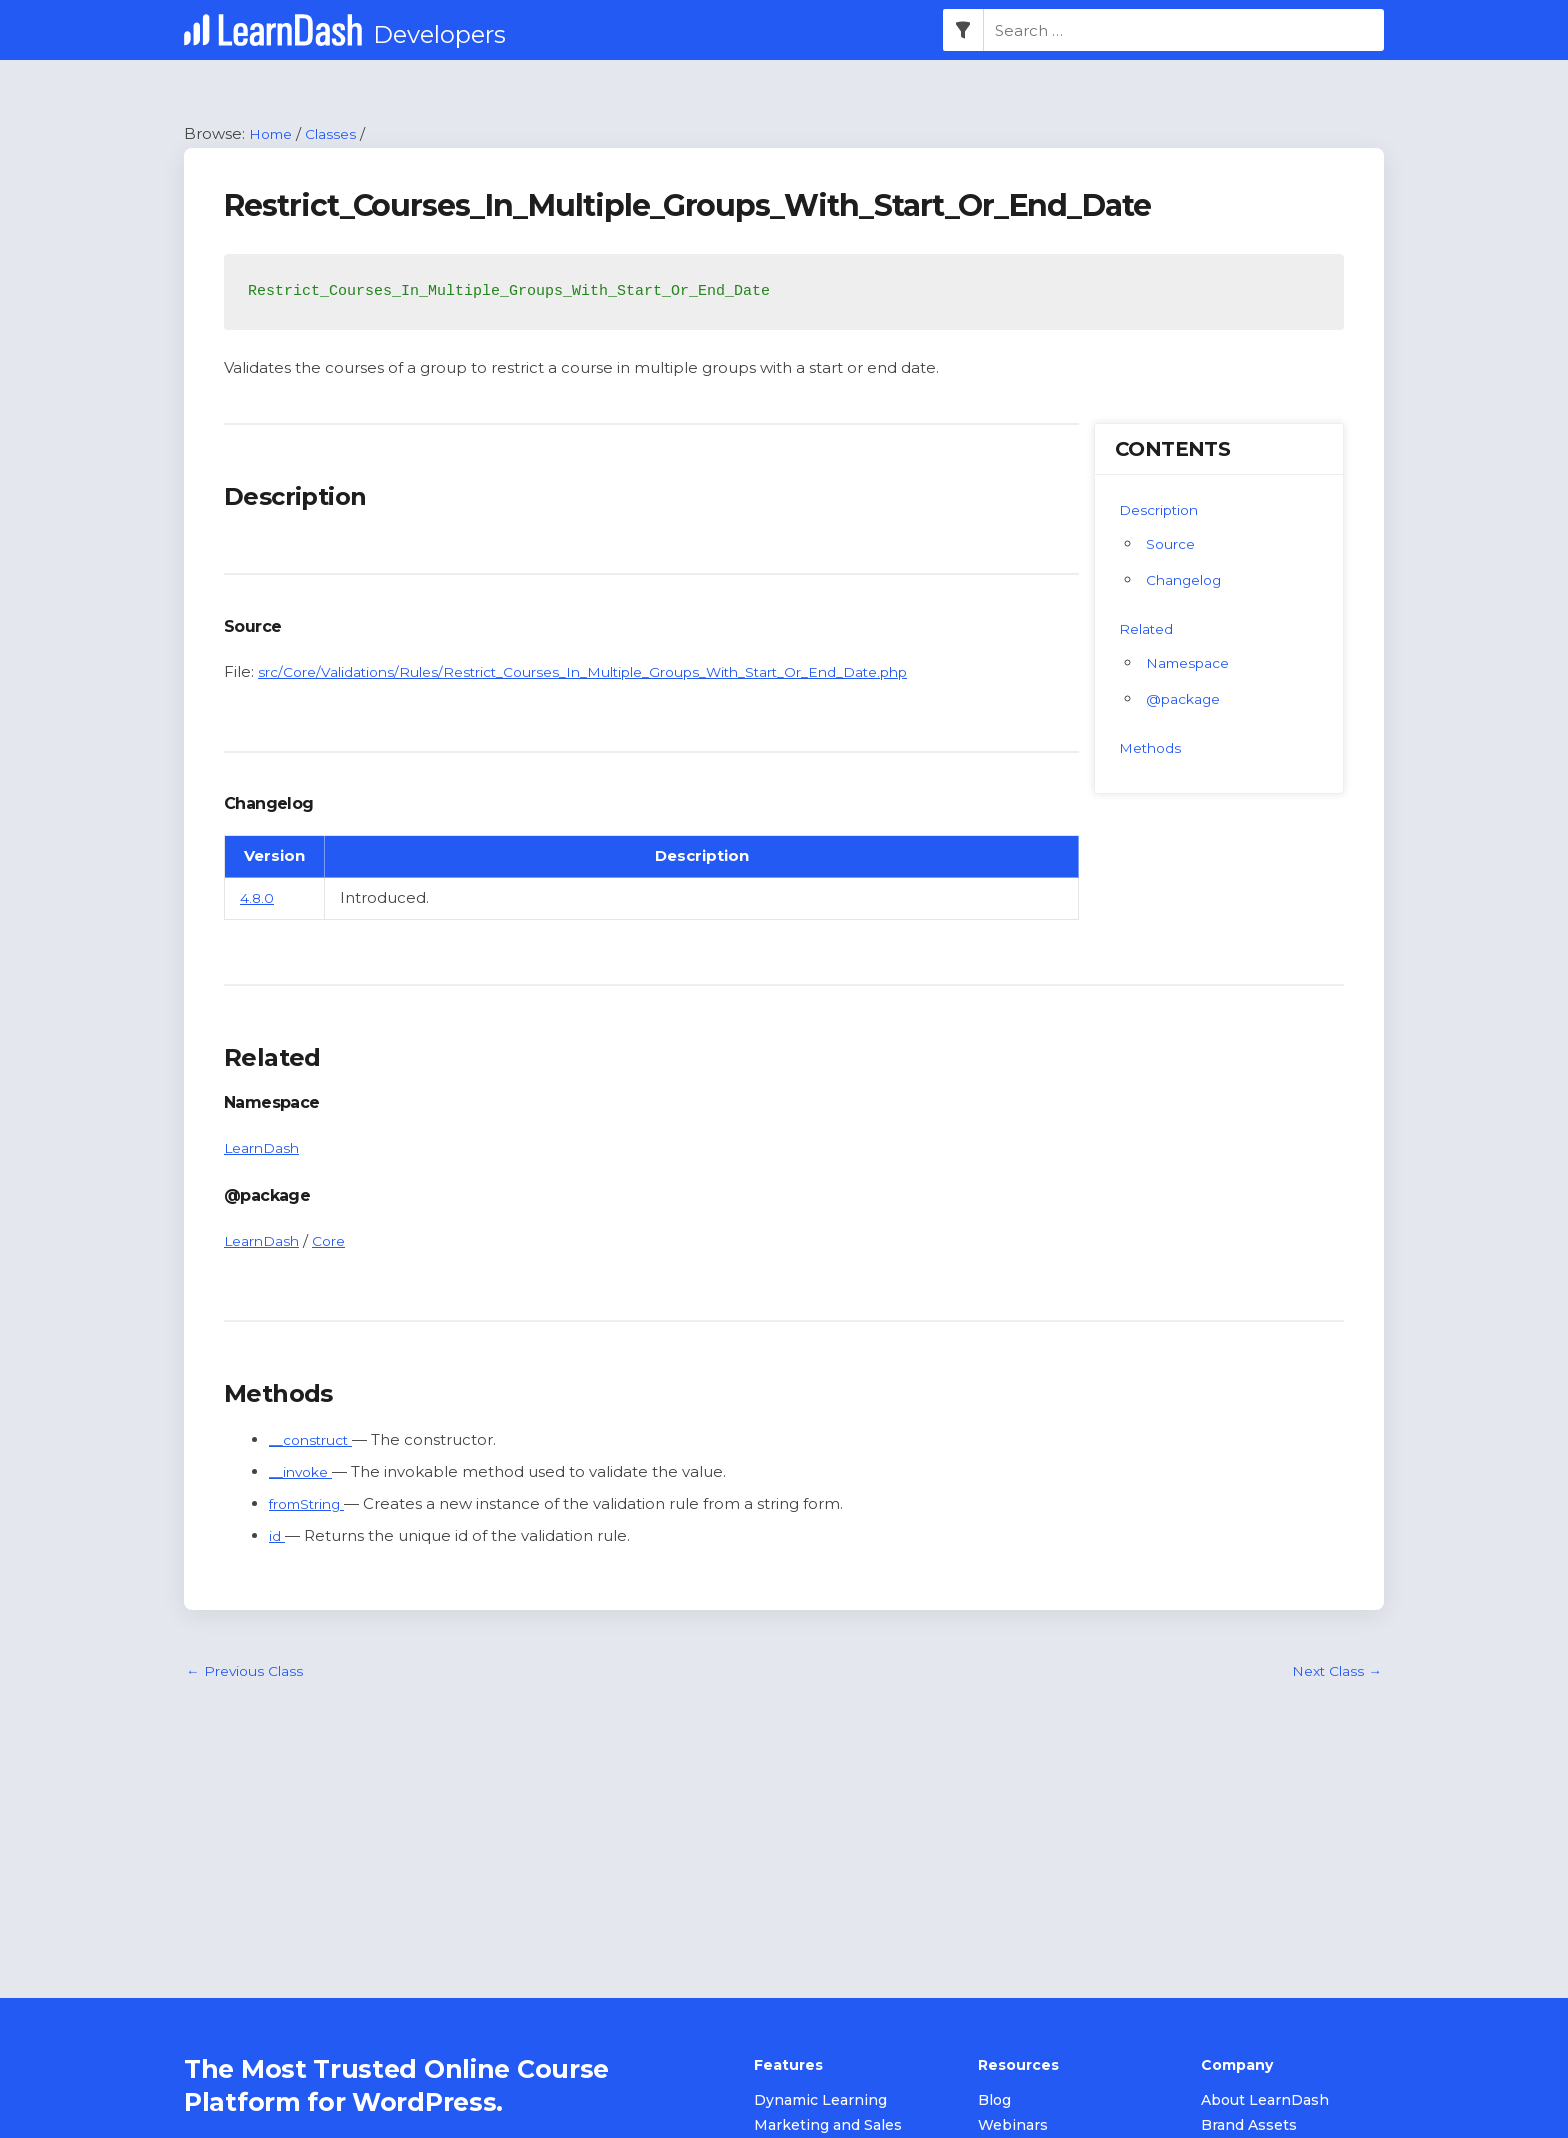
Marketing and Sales (828, 2127)
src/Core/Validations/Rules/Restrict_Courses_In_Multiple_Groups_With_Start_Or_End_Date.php (618, 672)
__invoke (304, 1473)
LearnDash (265, 1149)
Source (1173, 544)
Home (273, 134)
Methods (1153, 748)
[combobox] (1184, 31)
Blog (994, 2102)
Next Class (1333, 1673)
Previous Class (249, 1673)
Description (1163, 510)
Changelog (1188, 580)
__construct (315, 1441)
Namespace (1193, 663)
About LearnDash (1265, 2102)
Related (1149, 629)
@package (1187, 699)
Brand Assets (1249, 2127)
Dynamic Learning (820, 2102)
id (277, 1536)
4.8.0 (258, 899)
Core (338, 1241)
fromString (311, 1505)
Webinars (1013, 2127)
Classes (338, 134)
